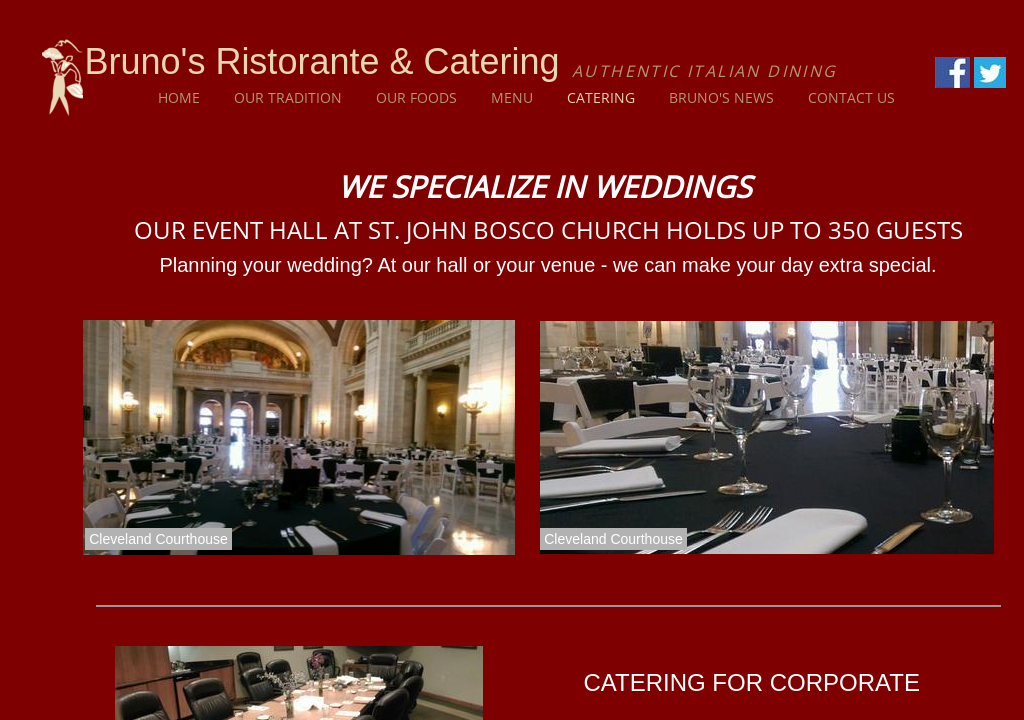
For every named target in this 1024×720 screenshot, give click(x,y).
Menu (512, 97)
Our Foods (416, 97)
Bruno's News (721, 97)
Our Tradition (288, 97)
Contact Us (851, 97)
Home (179, 97)
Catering (601, 97)
